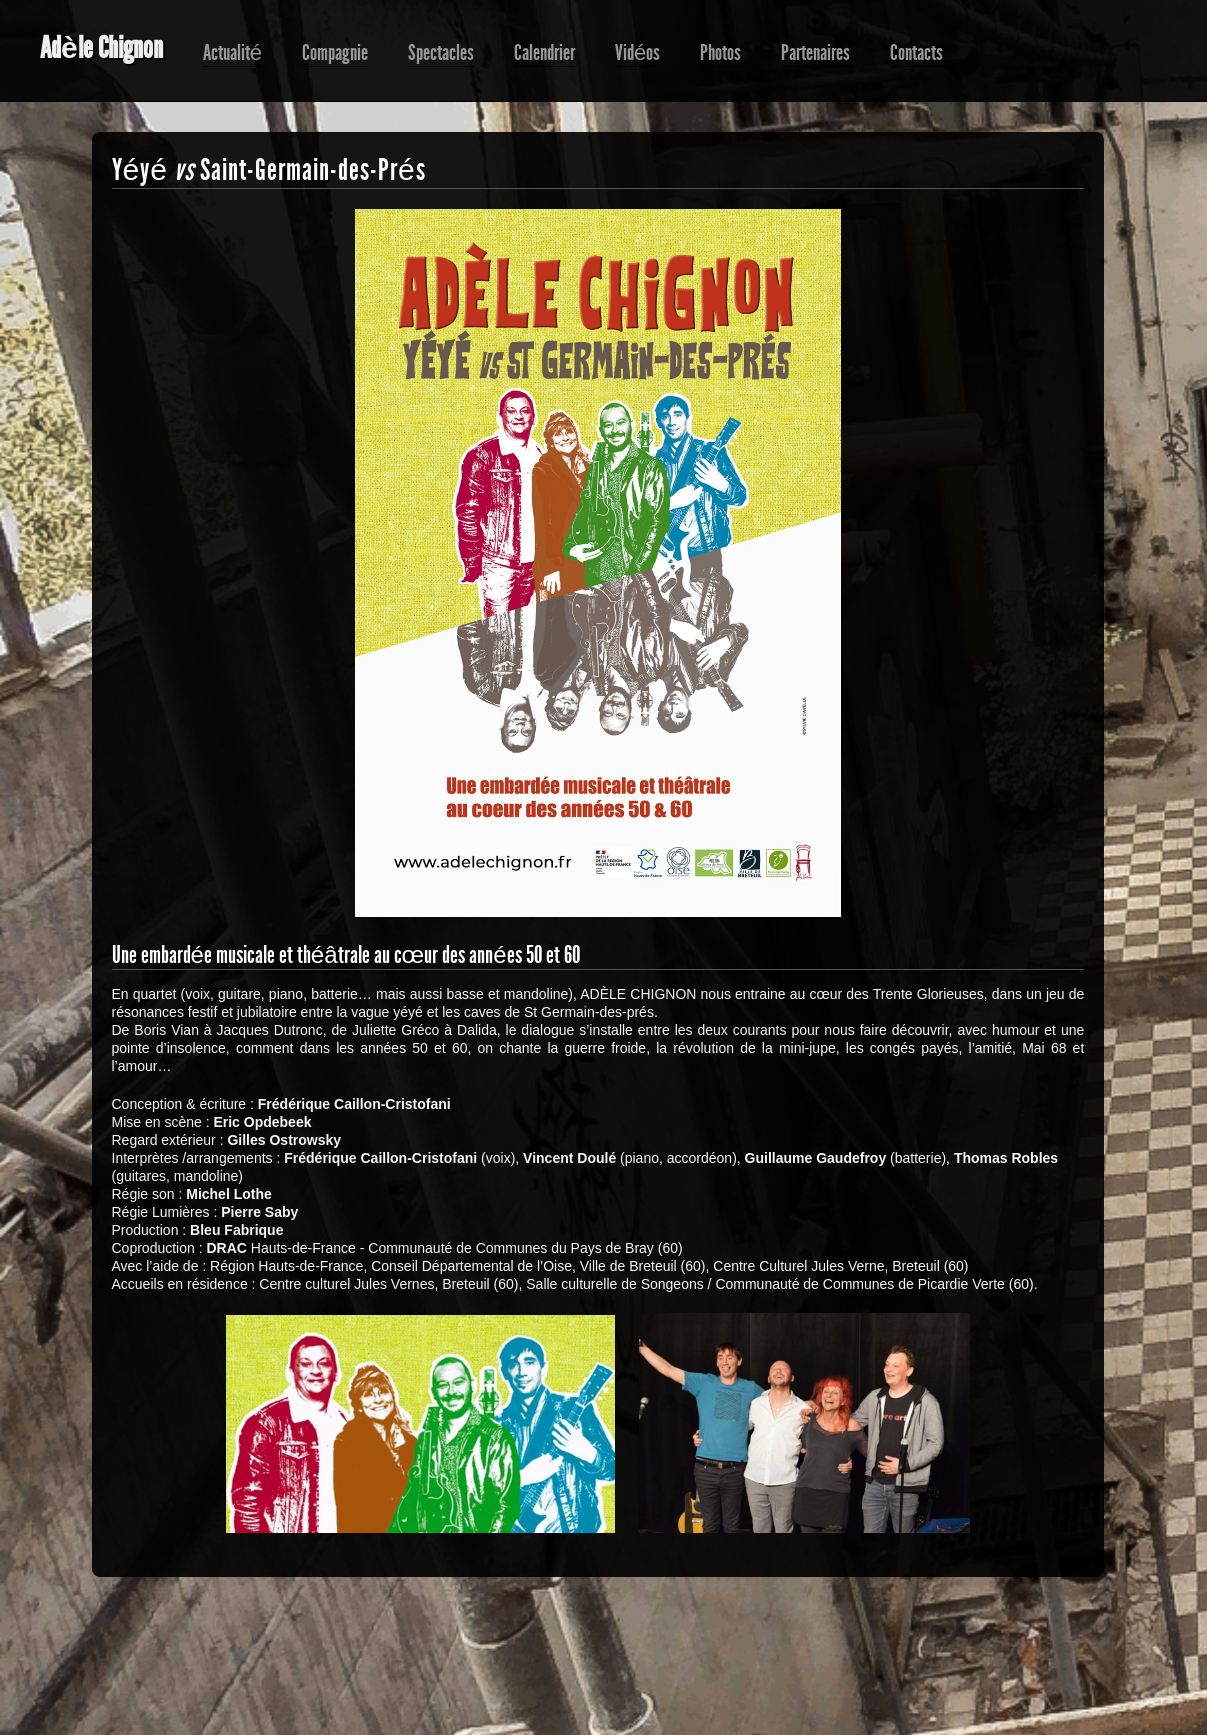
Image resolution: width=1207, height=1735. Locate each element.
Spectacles (441, 53)
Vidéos (637, 53)
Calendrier (544, 53)
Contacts (916, 53)
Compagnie (335, 53)
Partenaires (815, 53)
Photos (720, 53)
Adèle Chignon (101, 48)
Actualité (232, 53)
